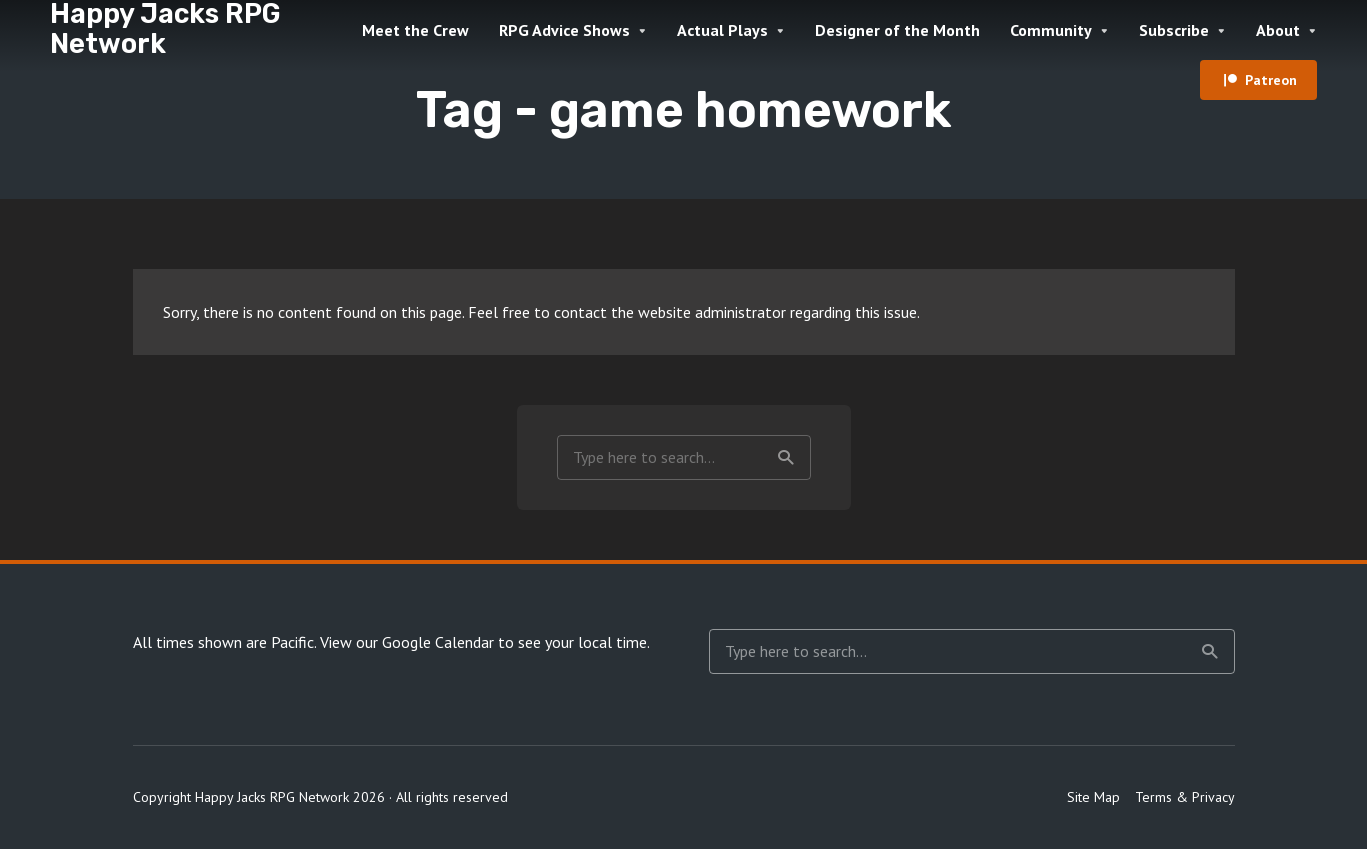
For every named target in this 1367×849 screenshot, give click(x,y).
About (1278, 30)
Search (786, 458)
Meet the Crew (415, 30)
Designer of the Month (897, 30)
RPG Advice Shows (564, 30)
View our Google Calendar (407, 642)
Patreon (1271, 80)
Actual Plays (722, 30)
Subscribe (1174, 30)
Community (1051, 30)
